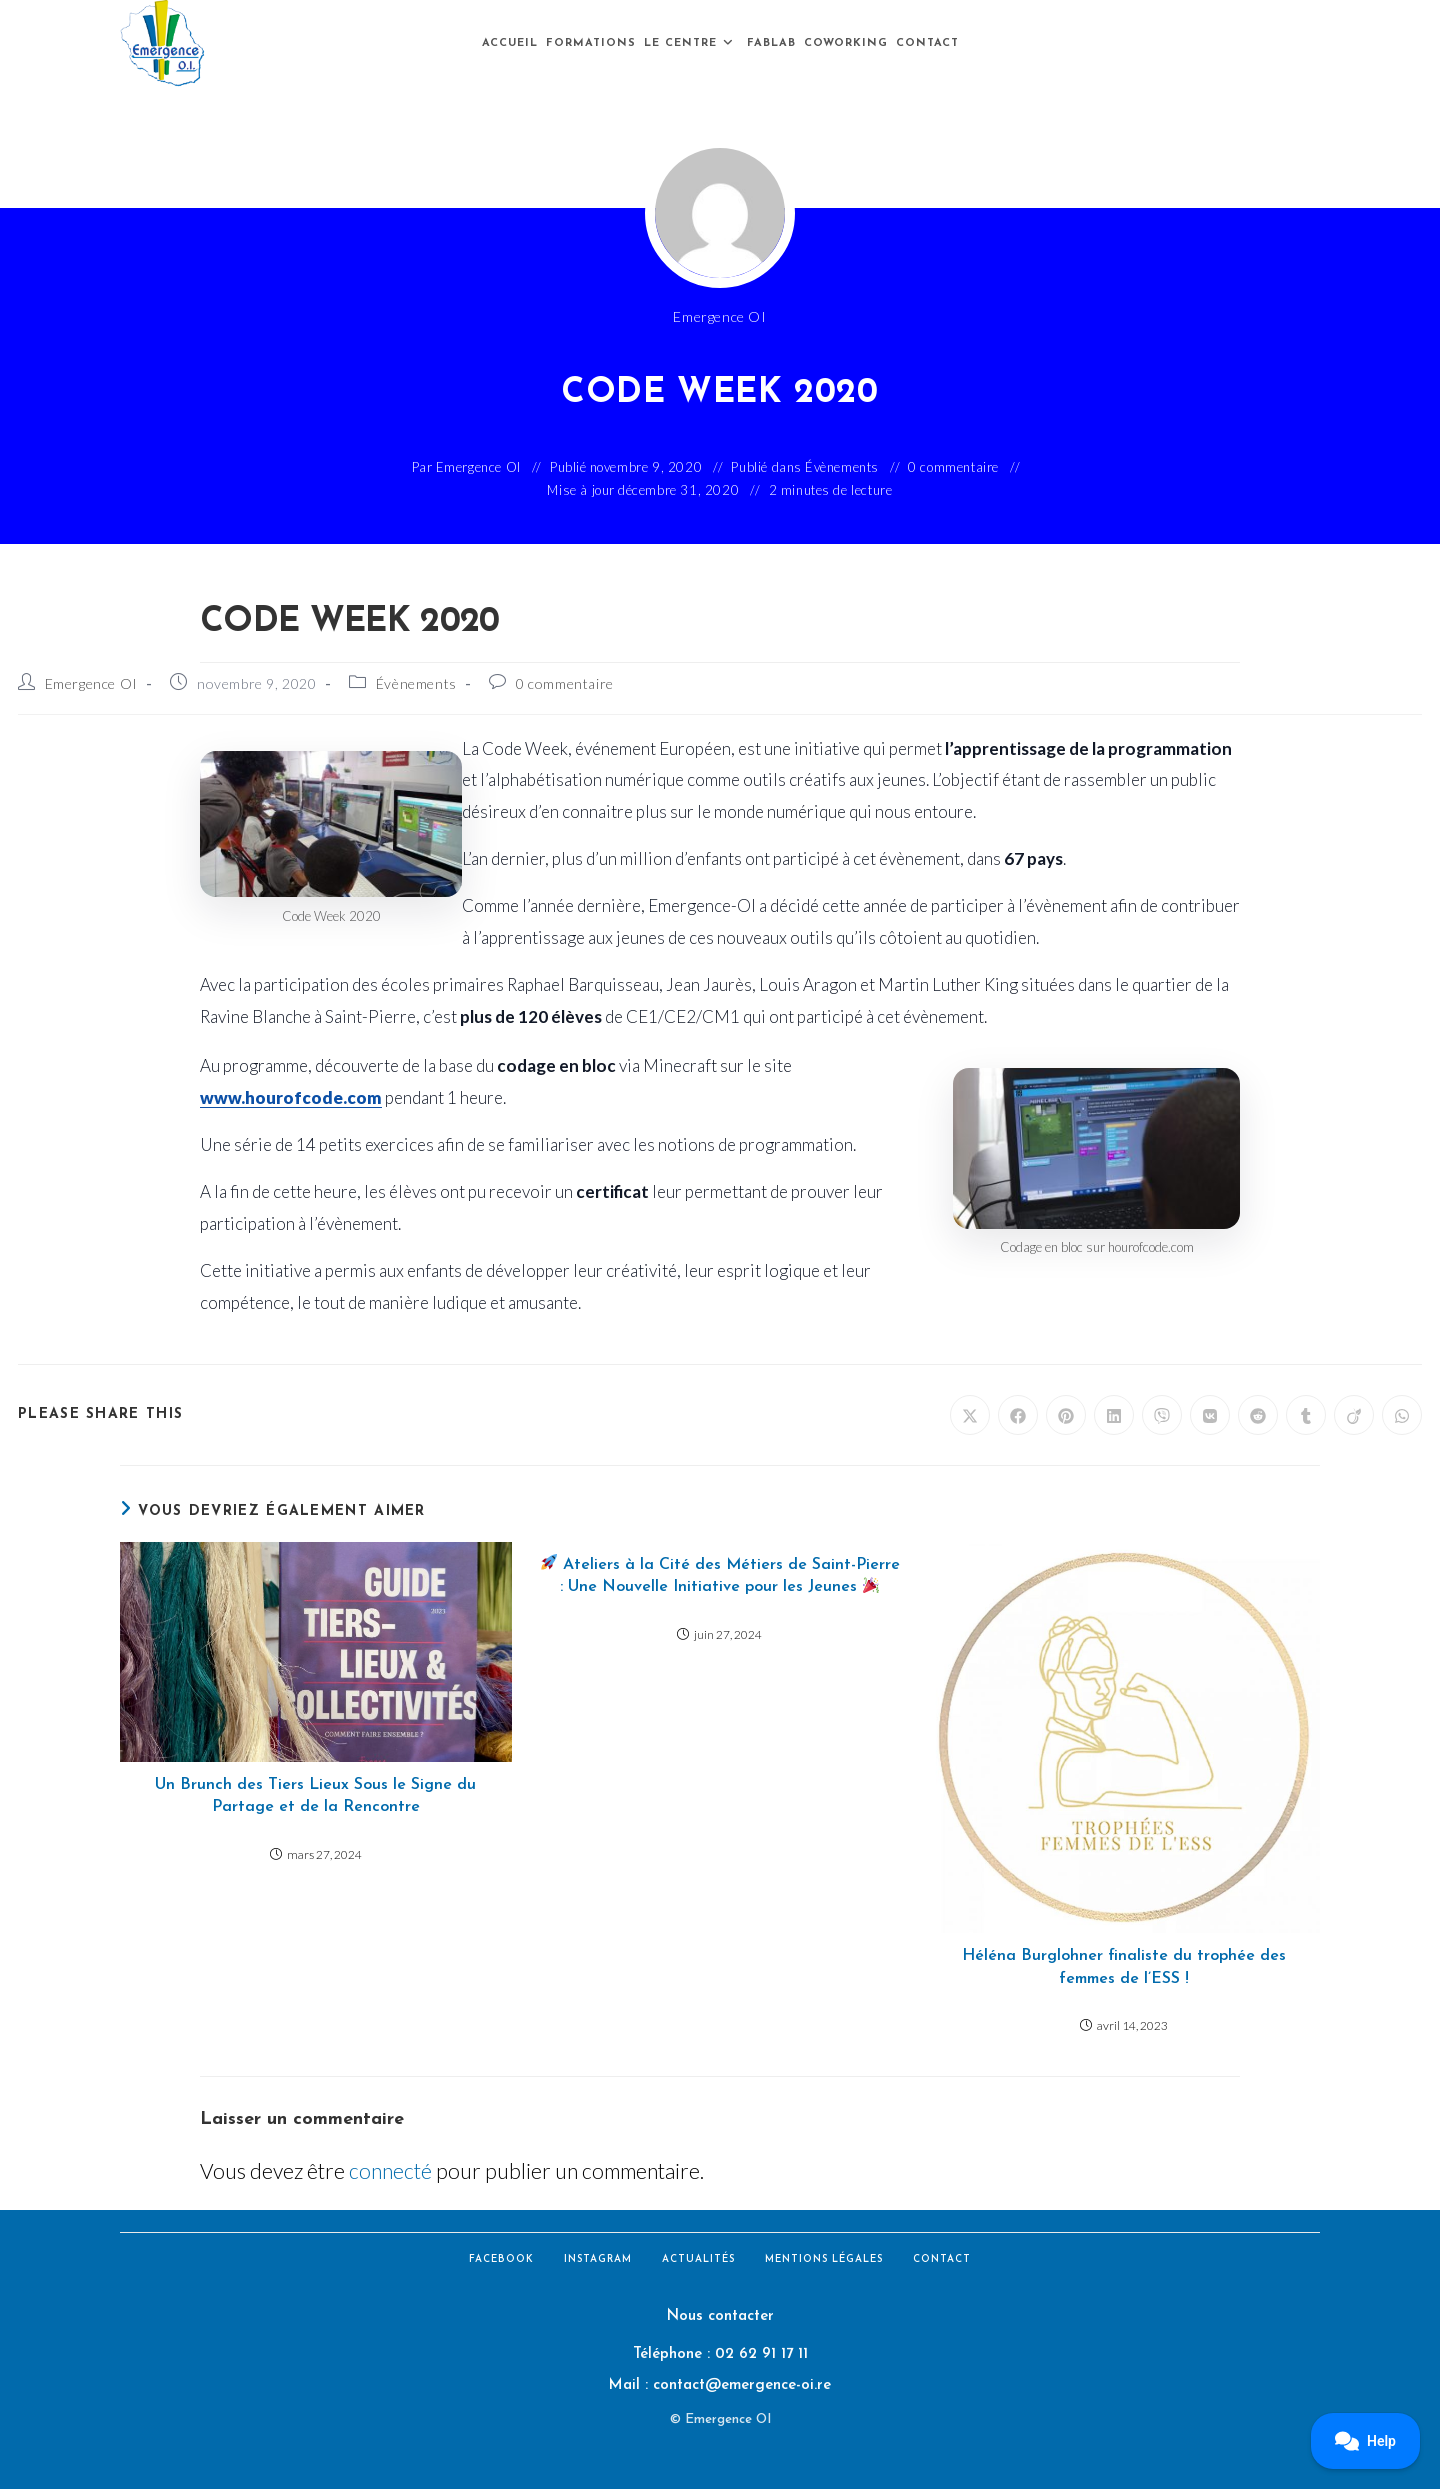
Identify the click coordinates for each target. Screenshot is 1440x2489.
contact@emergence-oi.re (742, 2385)
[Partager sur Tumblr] (1306, 1415)
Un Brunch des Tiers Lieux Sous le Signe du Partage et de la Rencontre (315, 1796)
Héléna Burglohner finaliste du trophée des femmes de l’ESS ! (1124, 1967)
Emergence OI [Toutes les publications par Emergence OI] (719, 316)
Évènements (842, 467)
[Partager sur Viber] (1162, 1415)
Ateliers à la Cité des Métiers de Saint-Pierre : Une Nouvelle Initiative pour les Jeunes (720, 1574)
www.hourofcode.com (291, 1097)
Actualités (698, 2259)
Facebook (501, 2259)
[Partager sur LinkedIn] (1114, 1415)
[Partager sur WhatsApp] (1402, 1415)
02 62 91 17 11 (761, 2354)
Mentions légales (824, 2259)
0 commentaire (953, 467)
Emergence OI (91, 683)
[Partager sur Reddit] (1258, 1415)
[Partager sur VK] (1210, 1415)
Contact (942, 2259)
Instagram (598, 2259)
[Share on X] (970, 1415)
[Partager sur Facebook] (1018, 1415)
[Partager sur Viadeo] (1354, 1415)
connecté (390, 2170)
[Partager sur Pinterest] (1066, 1415)
